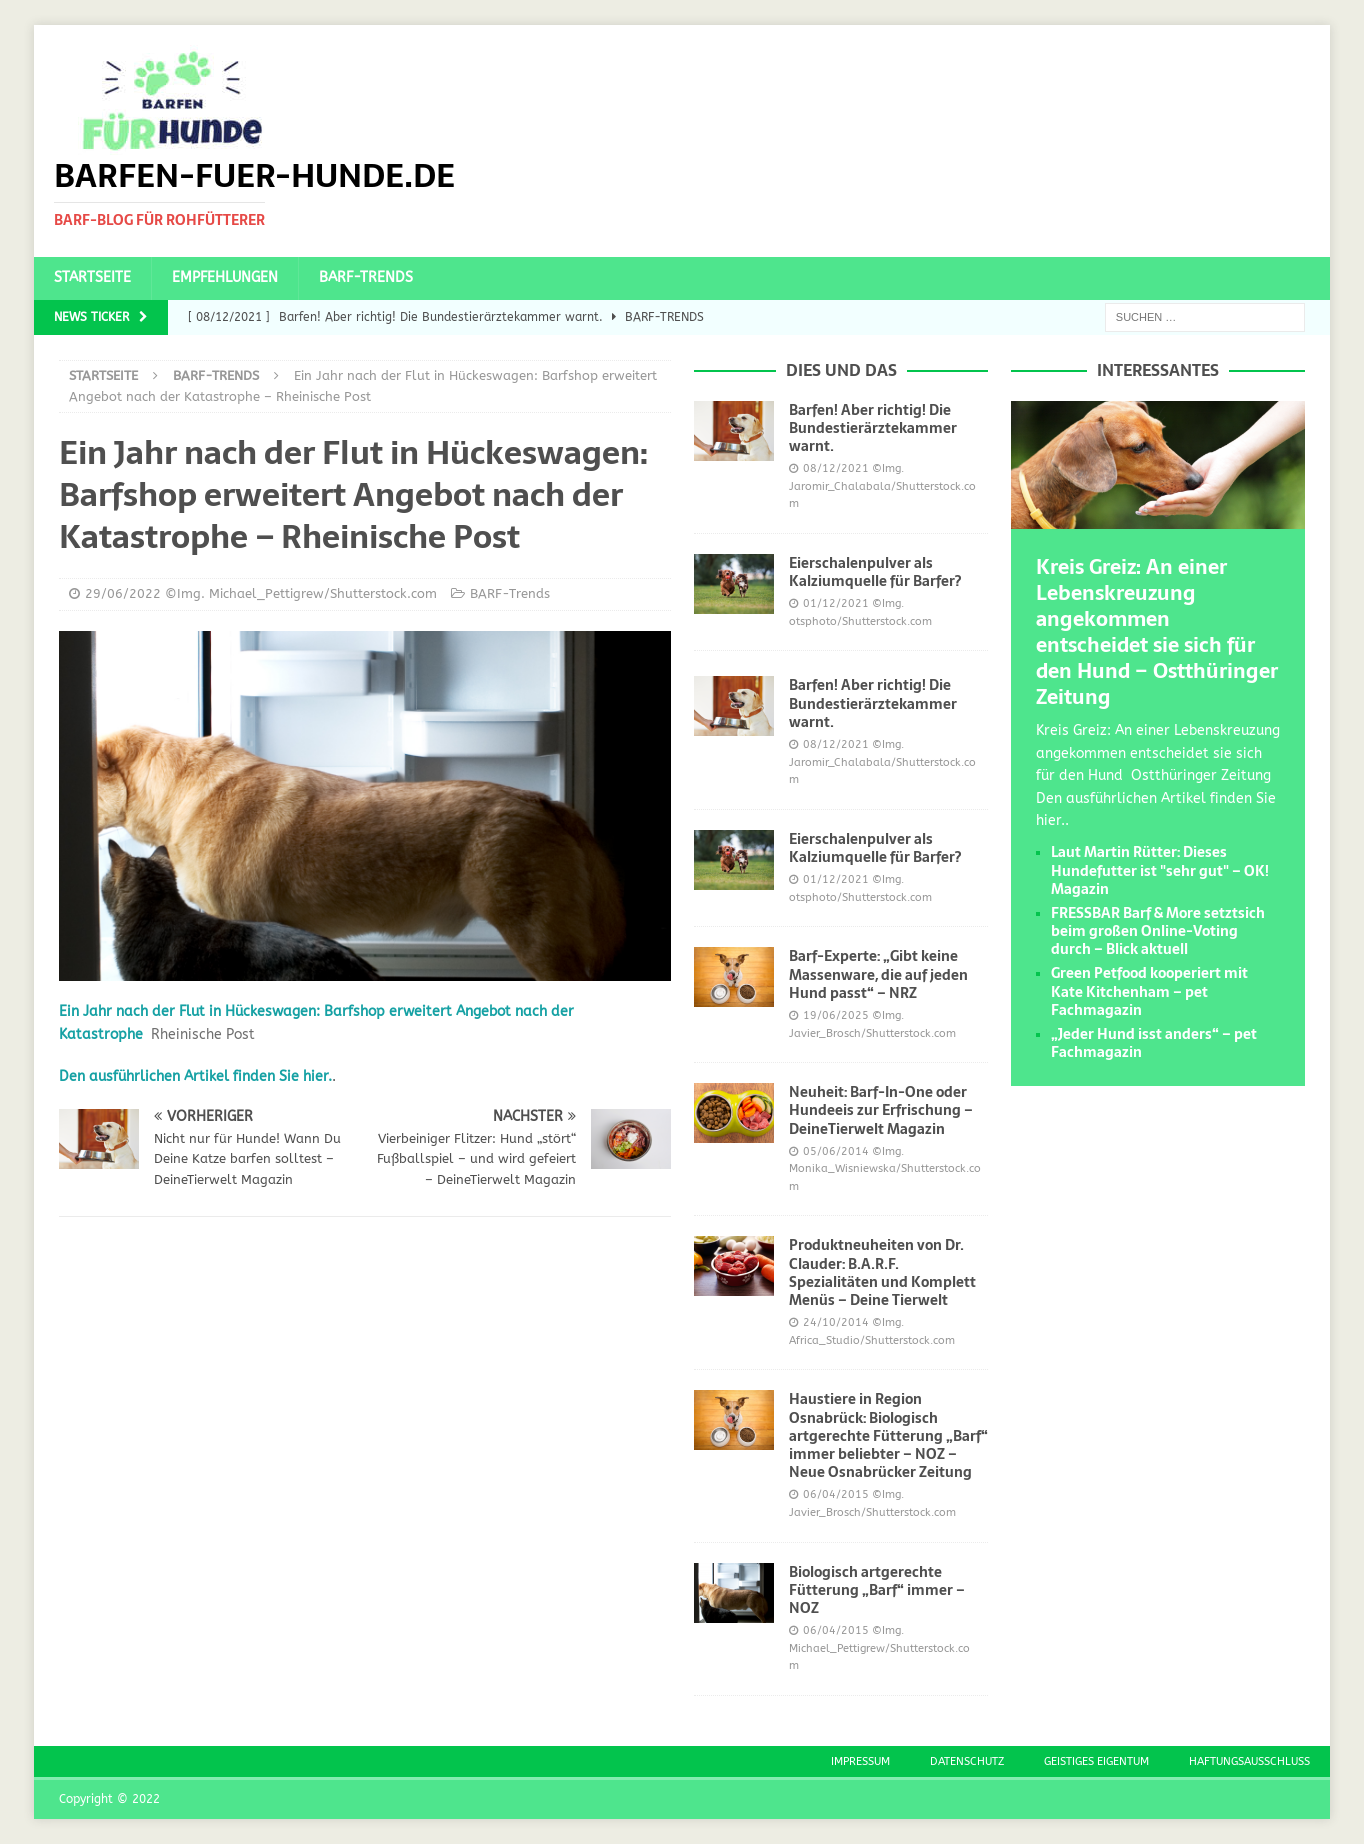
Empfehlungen (225, 277)
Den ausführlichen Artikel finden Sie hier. (195, 1076)
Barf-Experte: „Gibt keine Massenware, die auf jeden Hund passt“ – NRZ (878, 974)
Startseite (92, 277)
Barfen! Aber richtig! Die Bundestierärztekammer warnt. (873, 428)
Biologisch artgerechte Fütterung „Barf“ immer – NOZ (877, 1590)
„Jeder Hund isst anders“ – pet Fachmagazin (1154, 1043)
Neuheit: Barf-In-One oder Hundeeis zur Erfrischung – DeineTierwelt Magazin (881, 1110)
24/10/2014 (836, 1322)
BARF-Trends (366, 277)
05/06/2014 (836, 1151)
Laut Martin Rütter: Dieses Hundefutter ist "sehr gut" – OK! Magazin (1160, 870)
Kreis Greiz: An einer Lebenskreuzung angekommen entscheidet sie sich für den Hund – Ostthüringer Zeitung (1157, 632)
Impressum (860, 1761)
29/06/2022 (123, 593)
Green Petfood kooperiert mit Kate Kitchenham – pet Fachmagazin (1149, 991)
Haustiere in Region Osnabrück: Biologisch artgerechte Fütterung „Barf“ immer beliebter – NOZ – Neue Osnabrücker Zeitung (888, 1435)
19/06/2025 (836, 1015)
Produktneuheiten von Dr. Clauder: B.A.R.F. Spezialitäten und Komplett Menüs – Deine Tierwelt (882, 1272)
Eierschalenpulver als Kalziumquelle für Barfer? (875, 572)
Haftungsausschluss (1249, 1761)
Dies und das (841, 370)
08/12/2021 (836, 468)
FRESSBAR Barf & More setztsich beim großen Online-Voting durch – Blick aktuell (1158, 931)
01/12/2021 (836, 603)
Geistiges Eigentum (1096, 1761)
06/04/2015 (836, 1494)
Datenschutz (967, 1761)
